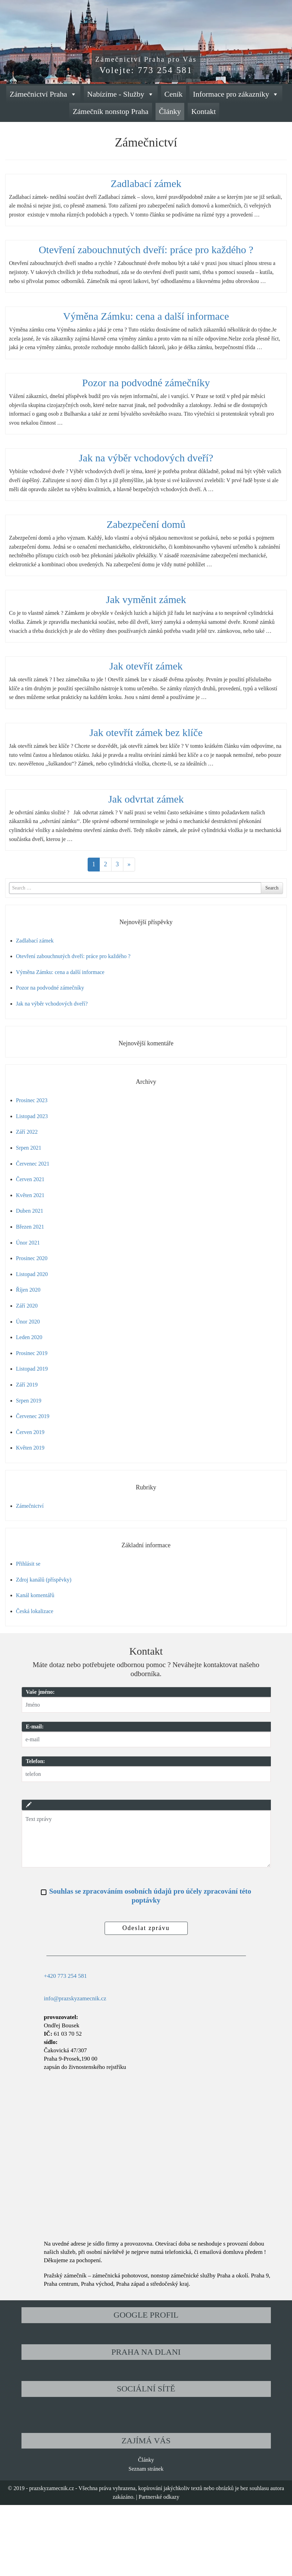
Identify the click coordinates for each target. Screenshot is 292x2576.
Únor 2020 (28, 1322)
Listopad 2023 (32, 1116)
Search (271, 888)
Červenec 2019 (32, 1416)
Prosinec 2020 (31, 1258)
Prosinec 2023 (31, 1100)
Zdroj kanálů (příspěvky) (43, 1580)
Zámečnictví (30, 1506)
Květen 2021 (30, 1195)
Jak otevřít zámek (146, 666)
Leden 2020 (29, 1337)
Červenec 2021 (32, 1164)
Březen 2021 (30, 1227)
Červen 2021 (30, 1179)
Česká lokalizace (34, 1611)
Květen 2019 (30, 1448)
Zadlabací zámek (145, 183)
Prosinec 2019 (31, 1353)
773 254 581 (165, 70)
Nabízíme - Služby (120, 94)
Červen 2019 (30, 1432)
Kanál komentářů (35, 1595)
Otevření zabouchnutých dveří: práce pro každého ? (146, 249)
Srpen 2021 (28, 1148)
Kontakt (203, 111)
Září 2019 (27, 1385)
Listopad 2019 (32, 1369)
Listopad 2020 (32, 1274)
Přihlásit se (28, 1564)
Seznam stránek (146, 2469)
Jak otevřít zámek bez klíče (146, 732)
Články (170, 111)
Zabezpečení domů (146, 524)
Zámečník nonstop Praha (111, 111)
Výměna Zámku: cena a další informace (146, 316)
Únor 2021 (28, 1243)
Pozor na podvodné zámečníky (146, 382)
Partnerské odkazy (159, 2497)
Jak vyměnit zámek (146, 599)
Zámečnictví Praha (43, 94)
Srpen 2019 (28, 1401)
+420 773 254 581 (65, 1976)
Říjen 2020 (28, 1290)
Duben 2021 (29, 1211)
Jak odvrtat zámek (146, 799)
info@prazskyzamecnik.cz (75, 1998)
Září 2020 (27, 1306)
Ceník (174, 94)
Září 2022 (27, 1132)
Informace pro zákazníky (236, 94)
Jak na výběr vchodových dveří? (146, 457)
